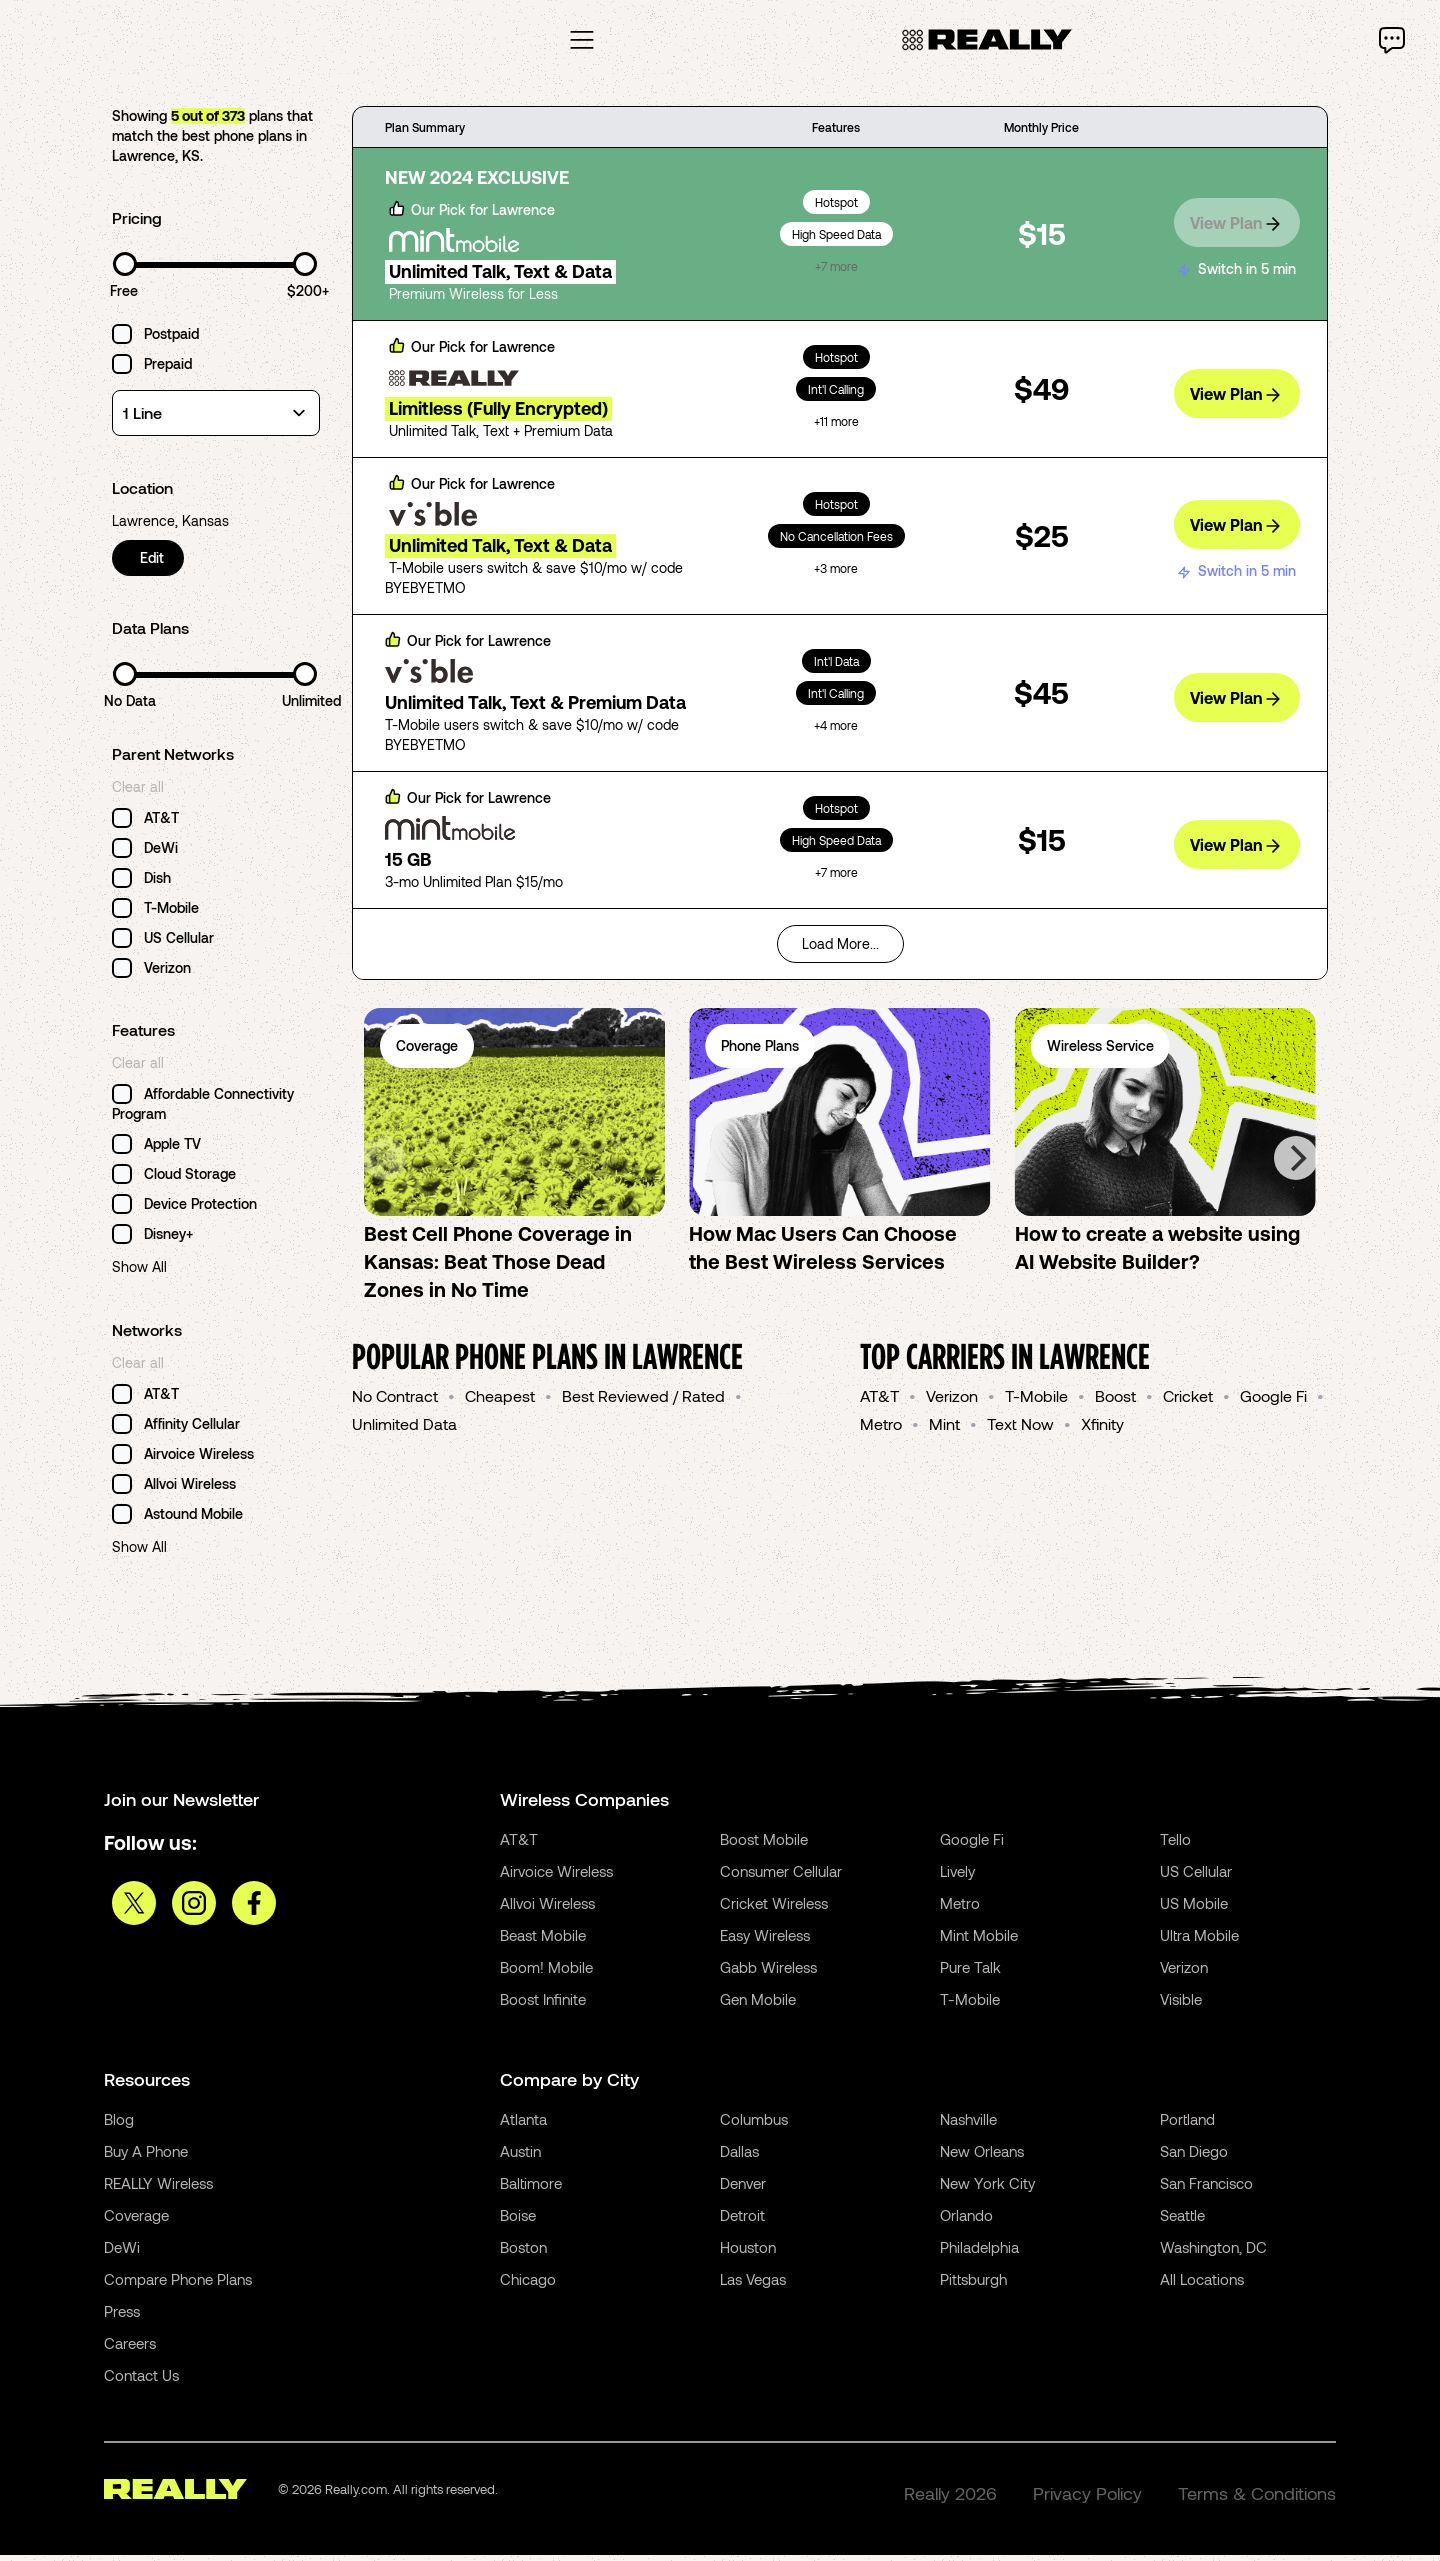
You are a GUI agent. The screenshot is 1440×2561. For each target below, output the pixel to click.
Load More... (840, 949)
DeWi (122, 2253)
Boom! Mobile (546, 1973)
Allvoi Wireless (547, 1909)
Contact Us (141, 2381)
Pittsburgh (973, 2285)
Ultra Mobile (1199, 1941)
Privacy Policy (1087, 2499)
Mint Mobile (979, 1941)
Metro (881, 1429)
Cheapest (500, 1401)
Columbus (754, 2125)
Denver (743, 2189)
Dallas (739, 2157)
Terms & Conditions (1257, 2499)
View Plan (1235, 224)
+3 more (836, 574)
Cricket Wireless (774, 1909)
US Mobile (1194, 1909)
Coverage (136, 2221)
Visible (1181, 2005)
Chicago (528, 2285)
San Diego (1194, 2157)
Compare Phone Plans (178, 2285)
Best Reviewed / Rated (643, 1401)
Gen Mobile (758, 2005)
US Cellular (1196, 1877)
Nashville (968, 2125)
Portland (1187, 2125)
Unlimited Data (404, 1429)
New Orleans (982, 2157)
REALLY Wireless (158, 2189)
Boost (1115, 1401)
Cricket (1188, 1401)
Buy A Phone (146, 2157)
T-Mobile (1036, 1401)
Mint (944, 1429)
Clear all (138, 792)
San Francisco (1206, 2189)
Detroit (742, 2221)
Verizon (952, 1401)
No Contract (395, 1401)
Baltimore (531, 2189)
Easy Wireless (765, 1941)
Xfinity (1102, 1429)
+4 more (836, 731)
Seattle (1182, 2221)
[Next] (1296, 1164)
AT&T (879, 1401)
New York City (987, 2189)
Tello (1175, 1845)
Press (122, 2317)
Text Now (1020, 1429)
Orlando (966, 2221)
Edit (154, 563)
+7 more (836, 272)
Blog (119, 2125)
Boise (518, 2221)
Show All (139, 1272)
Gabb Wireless (768, 1973)
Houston (748, 2253)
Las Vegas (753, 2285)
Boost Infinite (543, 2005)
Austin (520, 2157)
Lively (957, 1877)
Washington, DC (1213, 2253)
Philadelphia (979, 2253)
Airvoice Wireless (556, 1877)
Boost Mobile (764, 1845)
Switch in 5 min (1237, 265)
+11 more (836, 427)
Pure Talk (970, 1973)
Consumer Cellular (781, 1877)
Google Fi (1273, 1401)
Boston (523, 2253)
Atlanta (523, 2125)
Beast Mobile (543, 1941)
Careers (130, 2349)
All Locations (1202, 2285)
